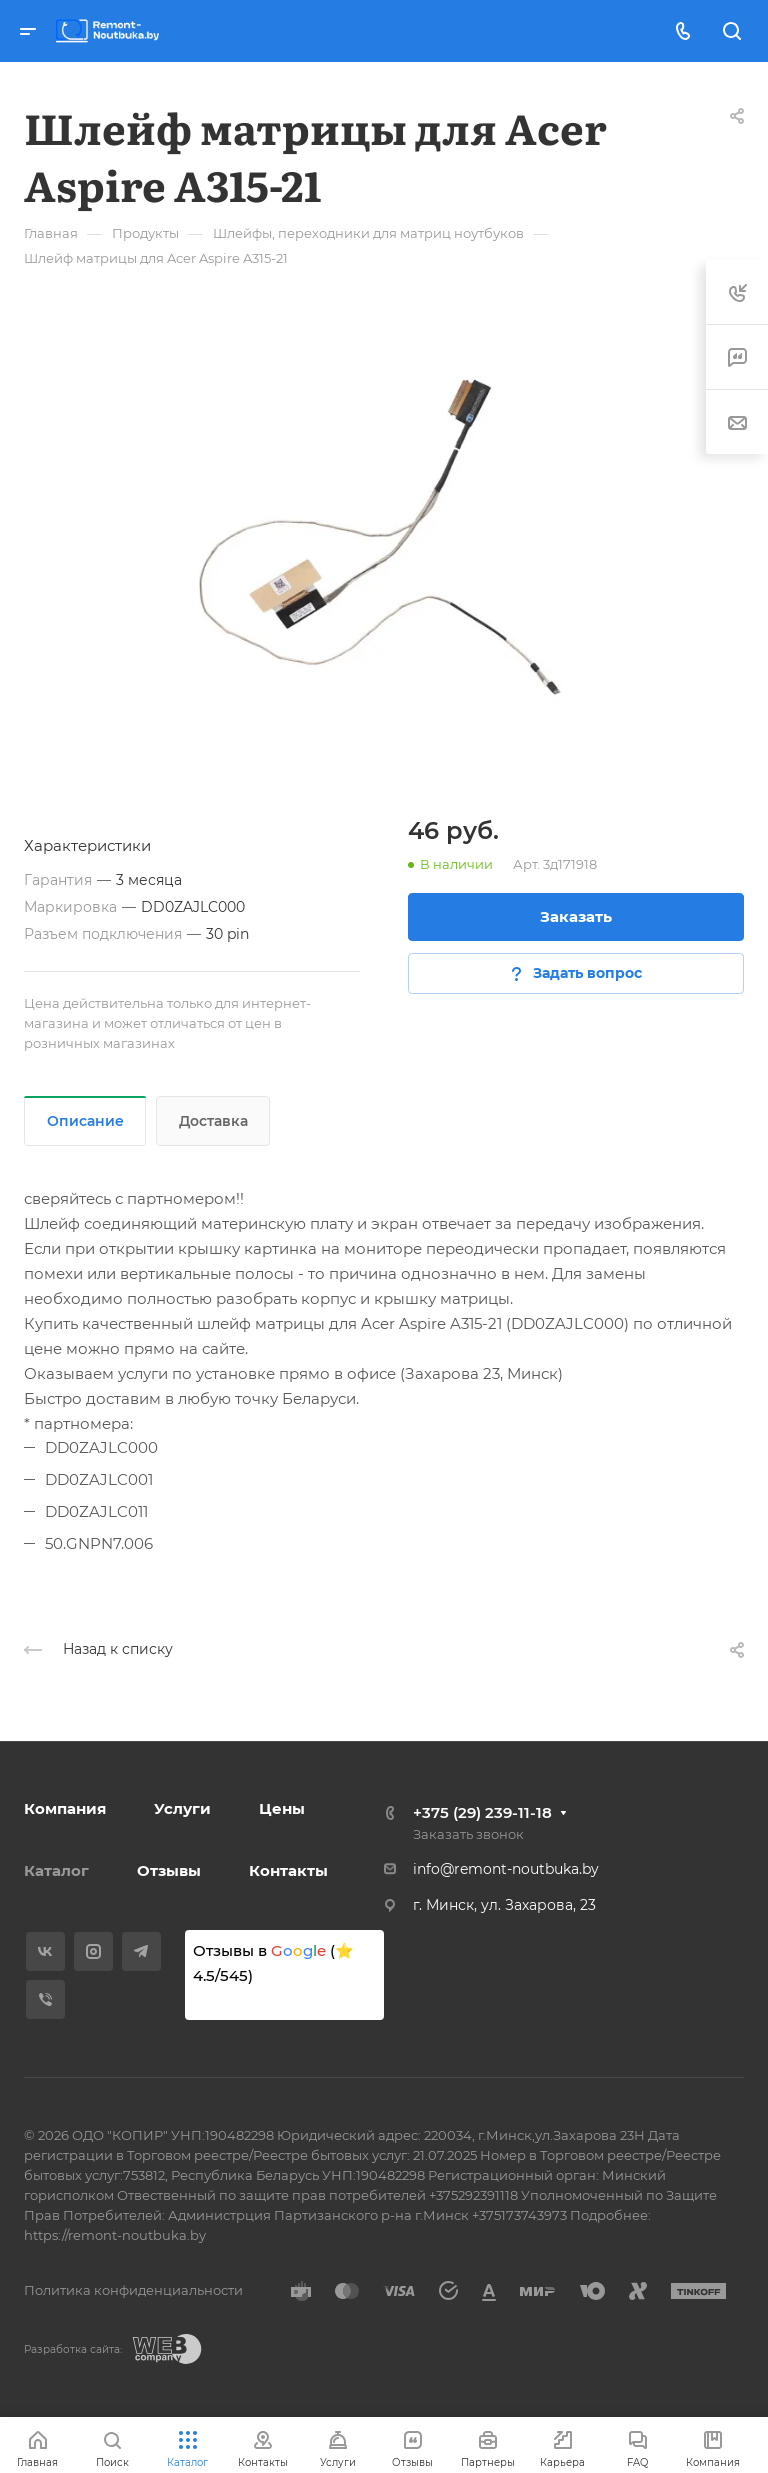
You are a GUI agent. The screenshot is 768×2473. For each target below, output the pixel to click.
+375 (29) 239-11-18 (482, 1812)
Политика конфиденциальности (133, 2290)
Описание (85, 1121)
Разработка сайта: (73, 2349)
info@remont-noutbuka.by (506, 1869)
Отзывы (169, 1870)
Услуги (182, 1808)
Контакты (288, 1870)
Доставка (213, 1121)
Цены (282, 1808)
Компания (65, 1808)
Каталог (56, 1870)
